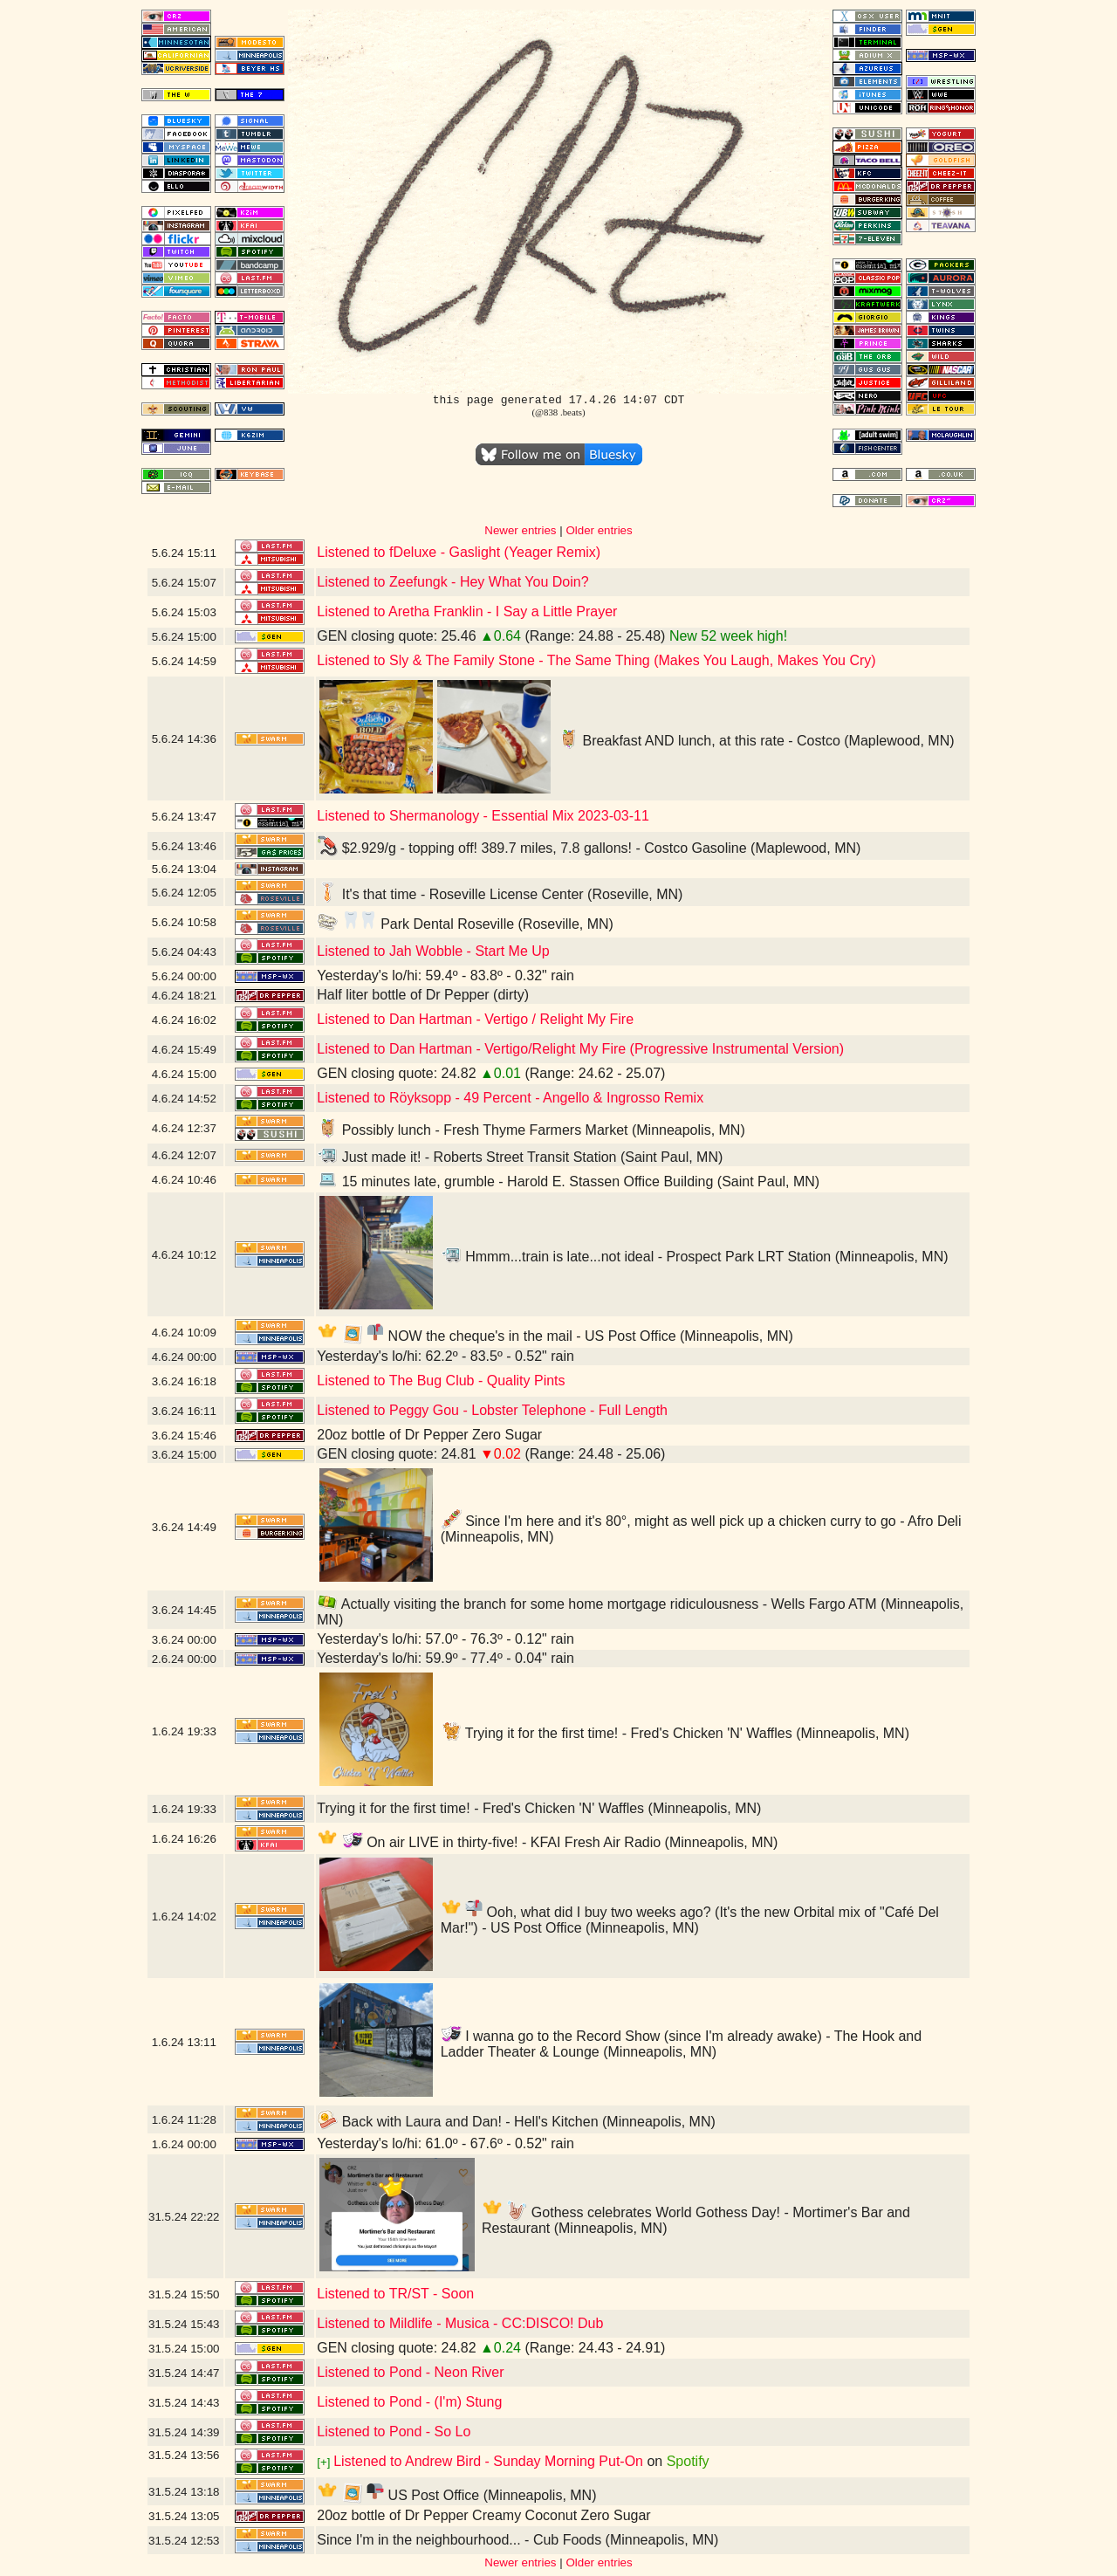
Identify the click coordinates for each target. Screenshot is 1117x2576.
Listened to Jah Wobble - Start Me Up (433, 951)
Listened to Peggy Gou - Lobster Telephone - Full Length (492, 1410)
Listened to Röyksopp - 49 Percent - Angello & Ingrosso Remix (510, 1097)
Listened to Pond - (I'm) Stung (409, 2401)
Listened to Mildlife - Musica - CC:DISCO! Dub (460, 2323)
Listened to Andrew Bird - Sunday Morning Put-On (488, 2461)
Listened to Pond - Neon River (410, 2372)
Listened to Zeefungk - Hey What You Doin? (452, 581)
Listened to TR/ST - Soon (395, 2293)
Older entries (598, 530)
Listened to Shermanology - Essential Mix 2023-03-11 (483, 815)
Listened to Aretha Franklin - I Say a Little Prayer (467, 611)
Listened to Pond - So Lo (393, 2431)
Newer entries (520, 530)
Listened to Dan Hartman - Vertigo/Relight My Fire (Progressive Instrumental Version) (580, 1048)
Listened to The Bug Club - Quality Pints (441, 1380)
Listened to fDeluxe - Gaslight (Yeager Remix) (458, 552)
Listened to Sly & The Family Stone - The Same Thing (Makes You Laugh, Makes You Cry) (596, 660)
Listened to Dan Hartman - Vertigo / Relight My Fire (475, 1019)
